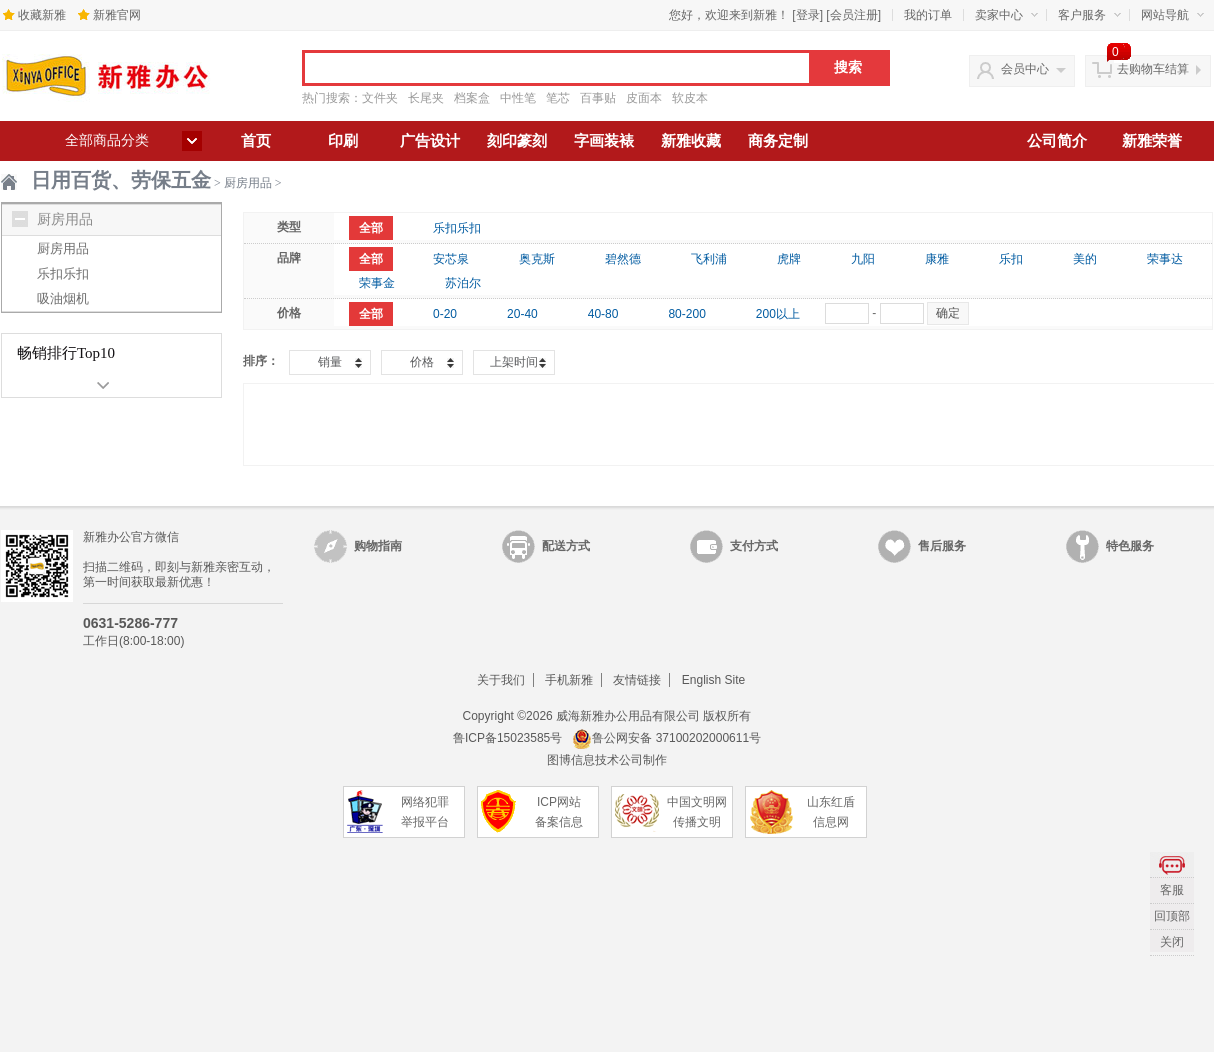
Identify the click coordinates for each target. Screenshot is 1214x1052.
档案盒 (472, 98)
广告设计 (430, 141)
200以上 (778, 314)
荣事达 (1165, 259)
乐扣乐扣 (63, 273)
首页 (256, 141)
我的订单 (928, 15)
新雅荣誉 (1152, 141)
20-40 (522, 314)
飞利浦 (709, 259)
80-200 (686, 314)
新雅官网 (117, 15)
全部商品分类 (107, 140)
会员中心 (1025, 69)
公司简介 (1057, 141)
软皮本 (690, 98)
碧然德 (623, 259)
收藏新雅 (42, 15)
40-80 (603, 314)
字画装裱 (604, 141)
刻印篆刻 (517, 141)
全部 (371, 228)
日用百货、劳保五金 (121, 180)
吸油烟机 (63, 298)
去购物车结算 (1153, 69)
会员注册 (854, 15)
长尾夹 (426, 98)
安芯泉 (451, 259)
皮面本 (644, 98)
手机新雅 (569, 680)
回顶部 (1172, 916)
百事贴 (598, 98)
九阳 (863, 259)
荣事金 (377, 283)
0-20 (445, 314)
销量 (330, 362)
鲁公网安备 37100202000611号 (666, 738)
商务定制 (778, 141)
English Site (713, 680)
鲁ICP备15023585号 (507, 738)
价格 (422, 362)
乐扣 (1011, 259)
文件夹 (380, 98)
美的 (1085, 259)
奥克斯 (537, 259)
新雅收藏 (691, 141)
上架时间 (514, 362)
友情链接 (637, 680)
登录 (808, 15)
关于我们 (501, 680)
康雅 (937, 259)
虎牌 (789, 259)
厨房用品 (248, 183)
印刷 (343, 141)
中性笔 (518, 98)
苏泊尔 (463, 283)
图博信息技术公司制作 (607, 760)
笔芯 (558, 98)
